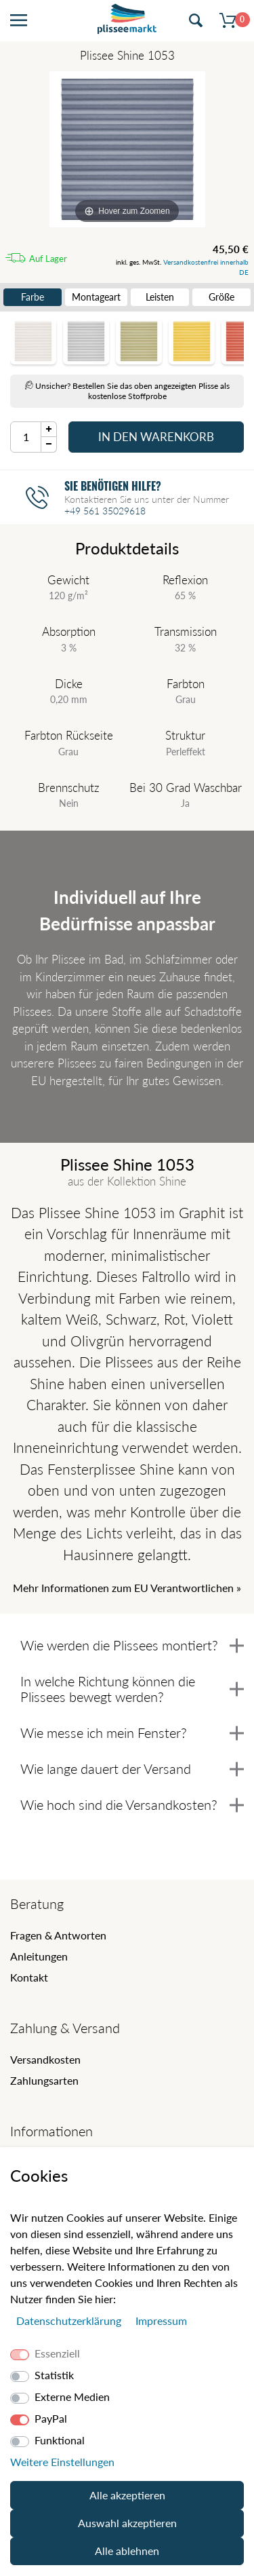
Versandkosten (45, 2059)
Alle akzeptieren (127, 2494)
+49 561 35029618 (105, 510)
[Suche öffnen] (195, 21)
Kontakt (29, 1977)
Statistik (54, 2374)
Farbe (32, 297)
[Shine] (127, 149)
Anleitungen (39, 1956)
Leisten (160, 297)
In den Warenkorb (156, 437)
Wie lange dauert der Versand (132, 1768)
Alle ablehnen (127, 2550)
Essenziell (57, 2353)
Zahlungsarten (44, 2080)
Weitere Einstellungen (62, 2461)
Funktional (60, 2439)
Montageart (96, 297)
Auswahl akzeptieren (127, 2522)
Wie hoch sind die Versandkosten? (132, 1804)
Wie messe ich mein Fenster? (132, 1732)
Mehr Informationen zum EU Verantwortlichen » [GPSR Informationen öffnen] (127, 1587)
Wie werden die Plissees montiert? (132, 1645)
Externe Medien (72, 2396)
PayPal (51, 2418)
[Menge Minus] (49, 445)
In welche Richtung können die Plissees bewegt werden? (132, 1689)
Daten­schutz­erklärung (70, 2320)
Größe (221, 297)
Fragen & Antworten (58, 1935)
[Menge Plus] (49, 429)
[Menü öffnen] (18, 21)
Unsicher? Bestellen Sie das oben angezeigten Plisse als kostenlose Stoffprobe (127, 391)
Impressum (161, 2320)
